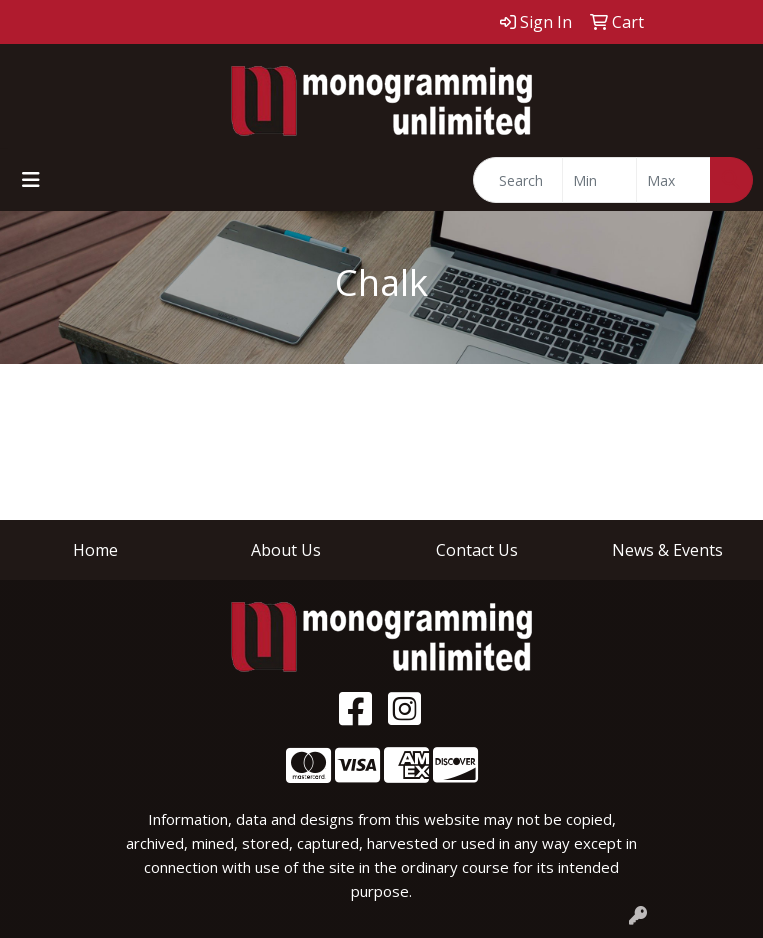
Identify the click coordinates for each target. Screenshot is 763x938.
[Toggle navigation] (31, 180)
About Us (286, 550)
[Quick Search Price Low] (599, 180)
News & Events (667, 550)
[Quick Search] (518, 180)
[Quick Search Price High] (673, 180)
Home (95, 550)
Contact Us (477, 550)
